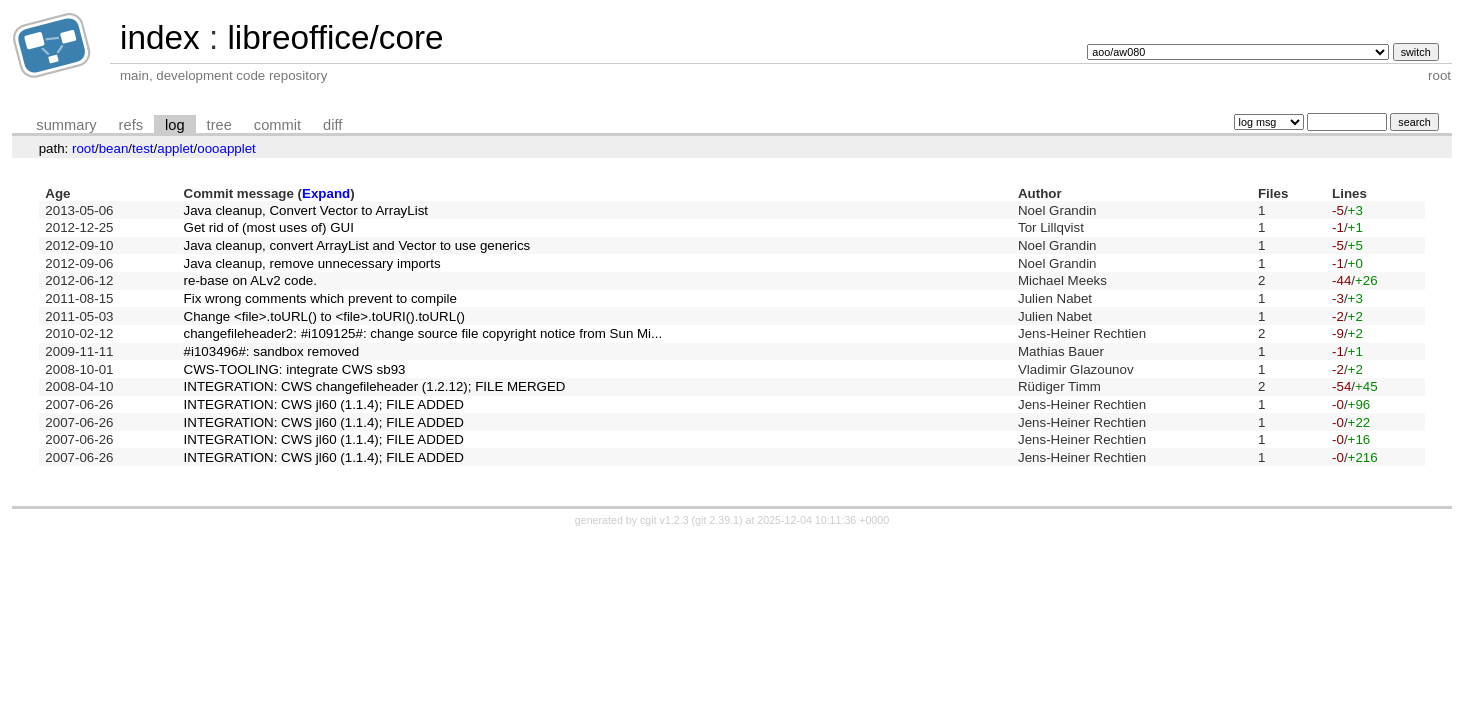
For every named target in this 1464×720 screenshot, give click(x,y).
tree (219, 125)
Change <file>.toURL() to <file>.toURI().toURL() (325, 316)
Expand (326, 193)
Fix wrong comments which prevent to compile (320, 298)
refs (131, 125)
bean (114, 148)
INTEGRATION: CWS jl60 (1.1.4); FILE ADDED (324, 404)
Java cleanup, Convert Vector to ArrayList (306, 210)
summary (66, 125)
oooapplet (226, 148)
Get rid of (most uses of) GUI (269, 227)
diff (332, 125)
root (83, 148)
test (142, 148)
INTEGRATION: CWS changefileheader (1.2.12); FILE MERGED (375, 386)
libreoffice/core (335, 37)
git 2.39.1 (717, 520)
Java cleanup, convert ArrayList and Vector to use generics (357, 245)
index (160, 37)
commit (277, 125)
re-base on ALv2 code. (250, 280)
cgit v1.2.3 (664, 520)
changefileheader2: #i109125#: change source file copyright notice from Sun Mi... (423, 333)
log (175, 125)
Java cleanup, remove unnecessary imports (312, 263)
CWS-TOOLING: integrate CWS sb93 (295, 369)
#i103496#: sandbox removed (272, 351)
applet (175, 148)
